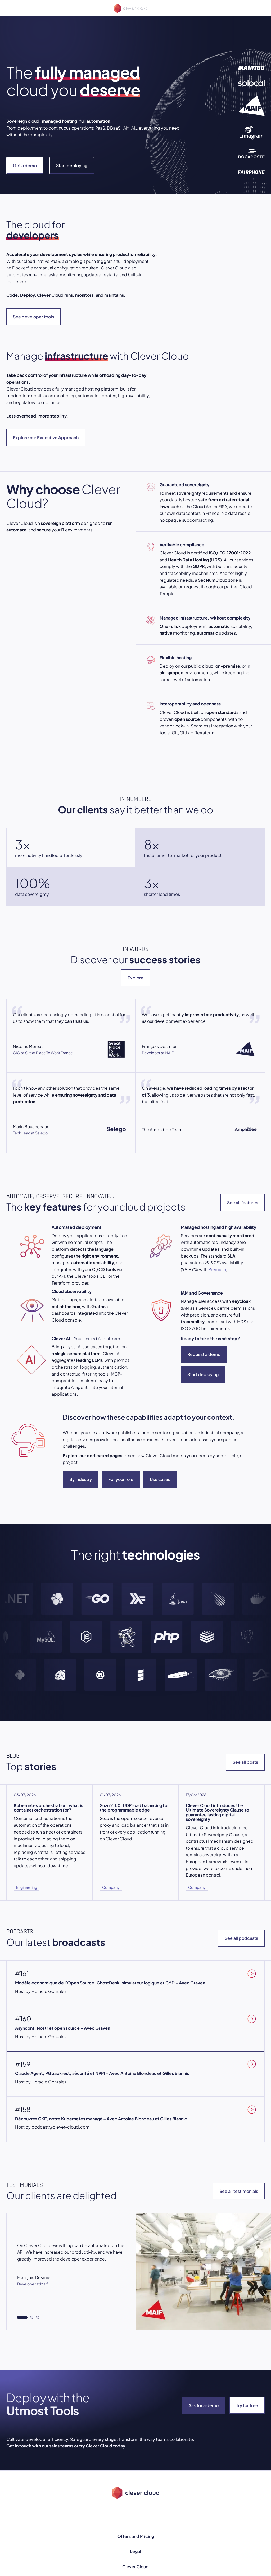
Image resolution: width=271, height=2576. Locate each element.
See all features (242, 1202)
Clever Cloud (135, 2566)
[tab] (22, 2317)
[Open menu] (9, 8)
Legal (135, 2551)
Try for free (247, 2405)
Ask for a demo (203, 2405)
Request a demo (203, 1354)
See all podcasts (241, 1938)
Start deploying (71, 165)
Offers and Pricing (135, 2536)
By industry (80, 1479)
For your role (120, 1479)
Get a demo (25, 165)
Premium (217, 1269)
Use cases (160, 1479)
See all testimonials (238, 2191)
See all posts (245, 1762)
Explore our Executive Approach (46, 437)
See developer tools (33, 316)
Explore (135, 977)
